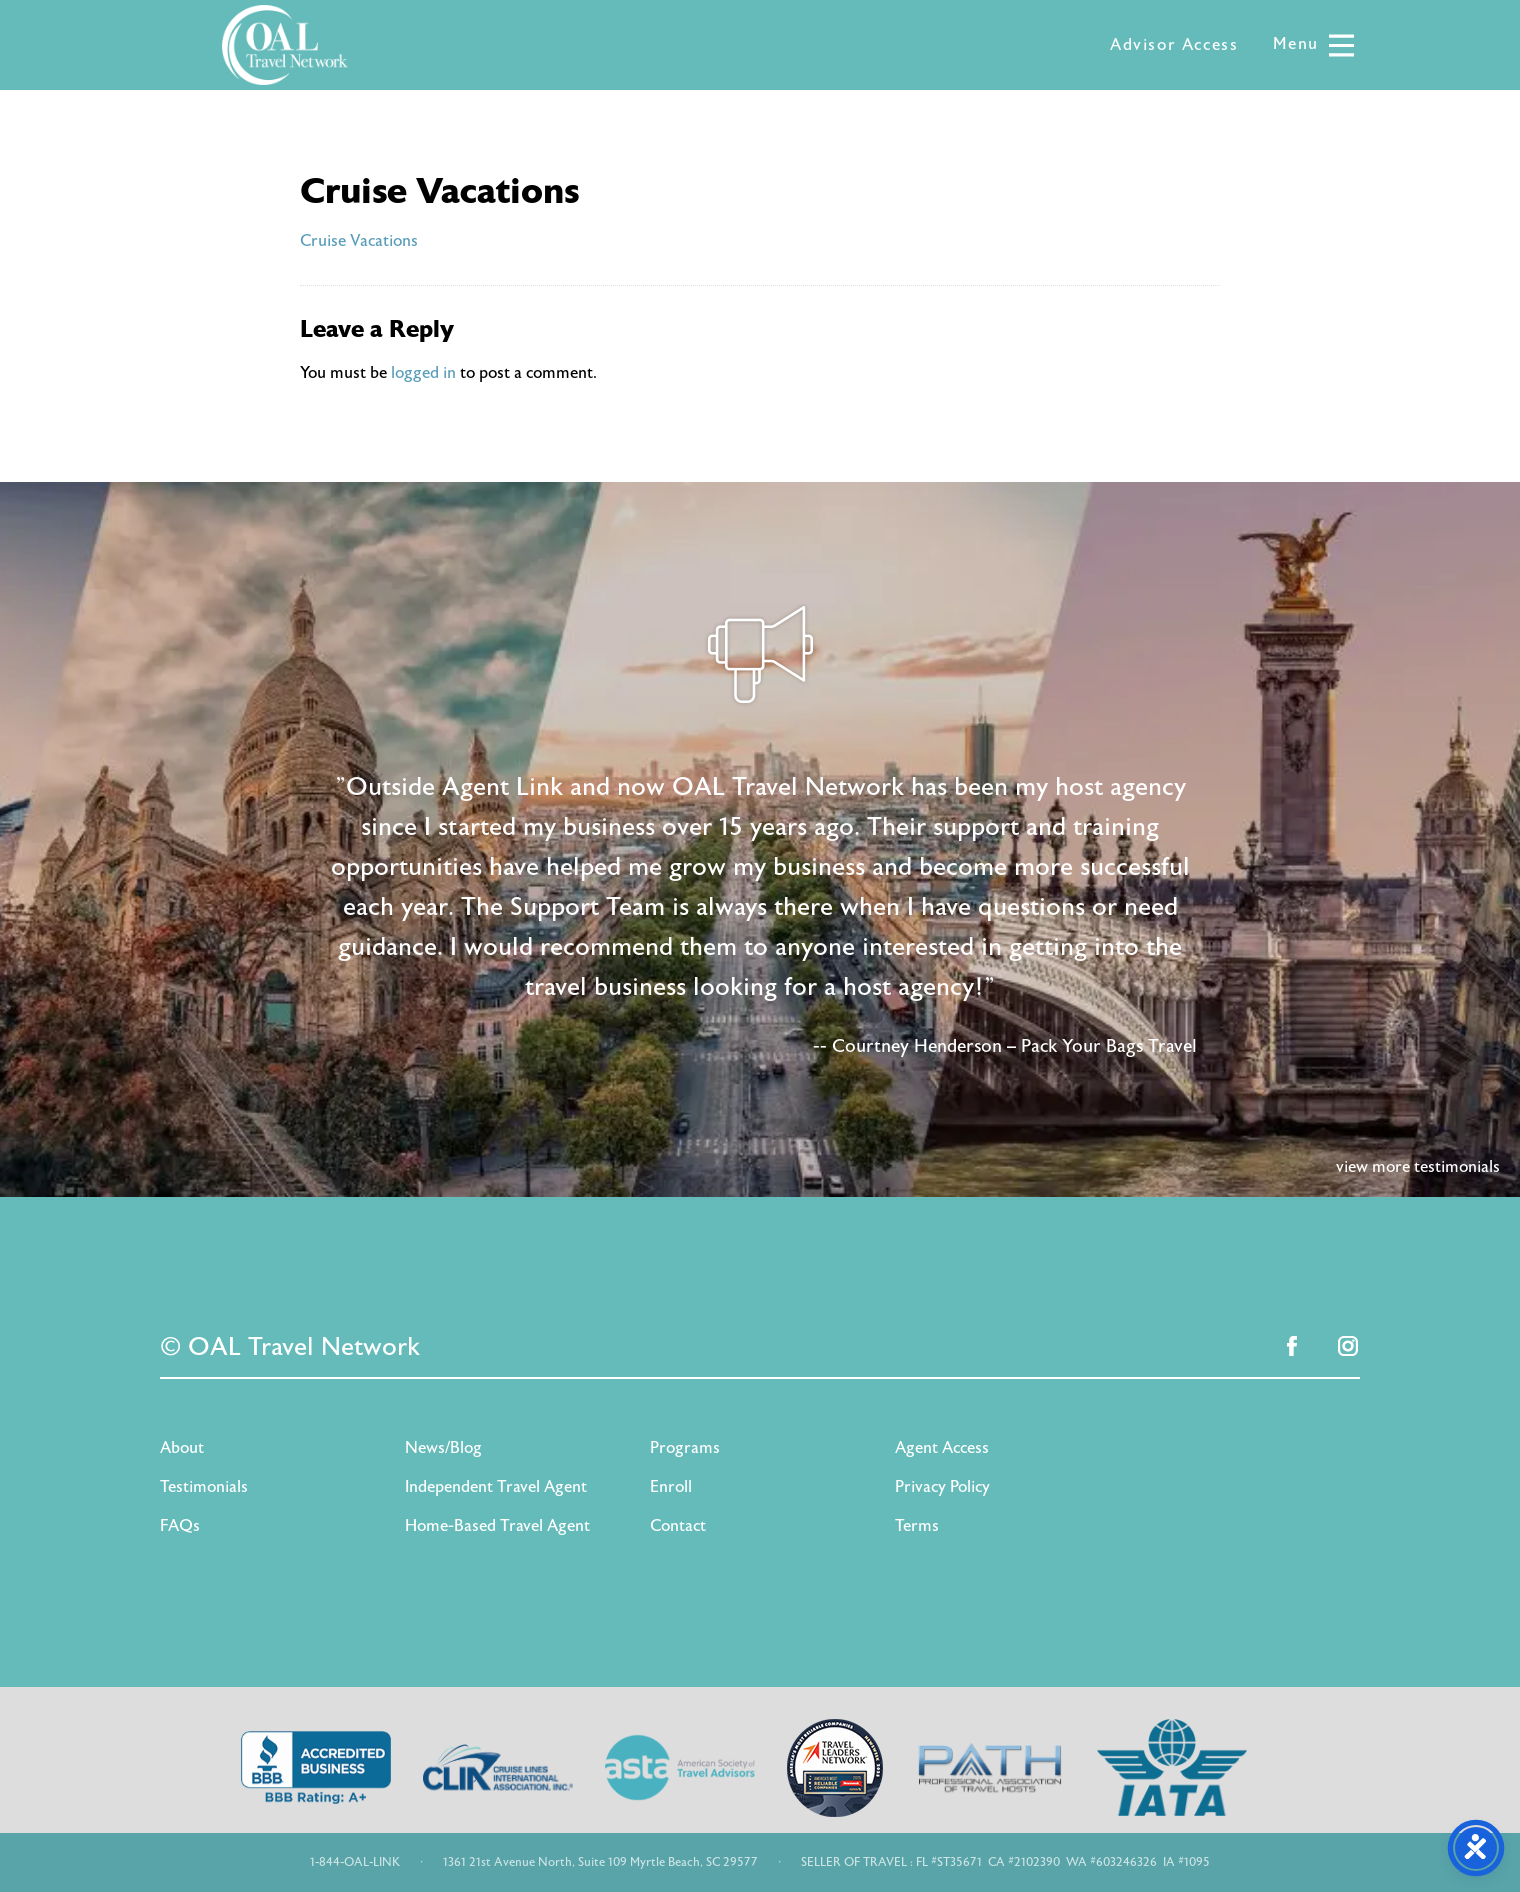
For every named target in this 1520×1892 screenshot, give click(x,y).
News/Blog (443, 1448)
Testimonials (204, 1487)
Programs (685, 1448)
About (182, 1448)
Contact (678, 1526)
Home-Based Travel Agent (497, 1526)
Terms (917, 1526)
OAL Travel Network (285, 45)
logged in (423, 373)
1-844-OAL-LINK (355, 1862)
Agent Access (942, 1448)
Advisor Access (1174, 45)
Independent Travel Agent (496, 1487)
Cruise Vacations (359, 241)
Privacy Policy (942, 1487)
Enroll (671, 1487)
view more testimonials (1418, 1167)
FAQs (180, 1526)
